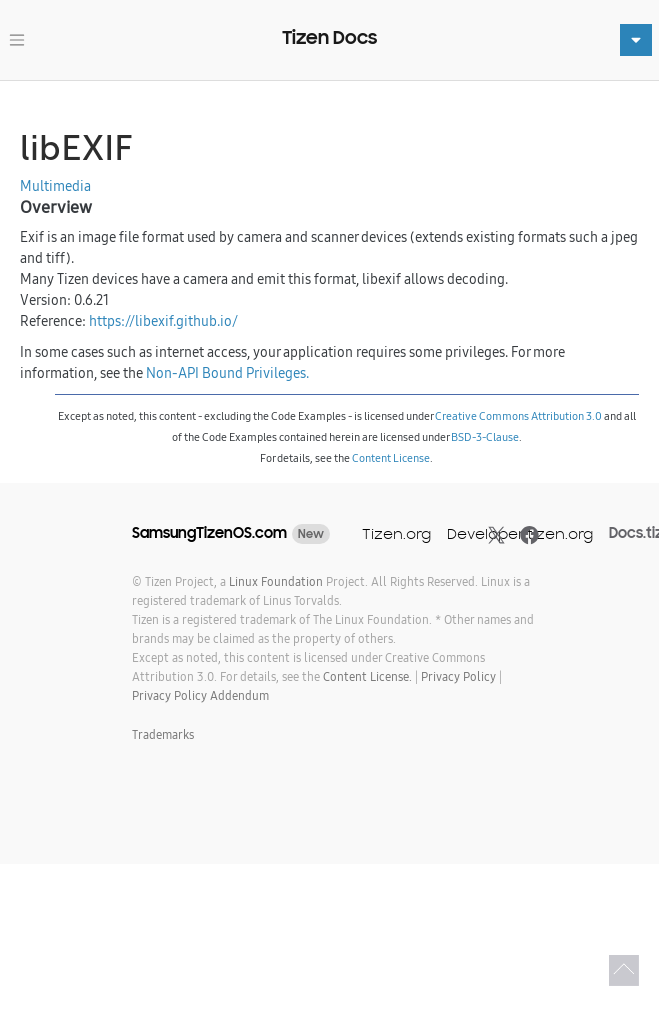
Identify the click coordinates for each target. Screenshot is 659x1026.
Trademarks (163, 734)
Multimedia (55, 186)
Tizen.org (396, 533)
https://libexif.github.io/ (163, 321)
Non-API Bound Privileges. (227, 373)
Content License (391, 458)
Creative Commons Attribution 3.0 (518, 416)
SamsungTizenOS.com (209, 533)
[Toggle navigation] (17, 40)
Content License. (367, 676)
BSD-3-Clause (485, 437)
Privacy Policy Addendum (200, 695)
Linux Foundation (276, 581)
